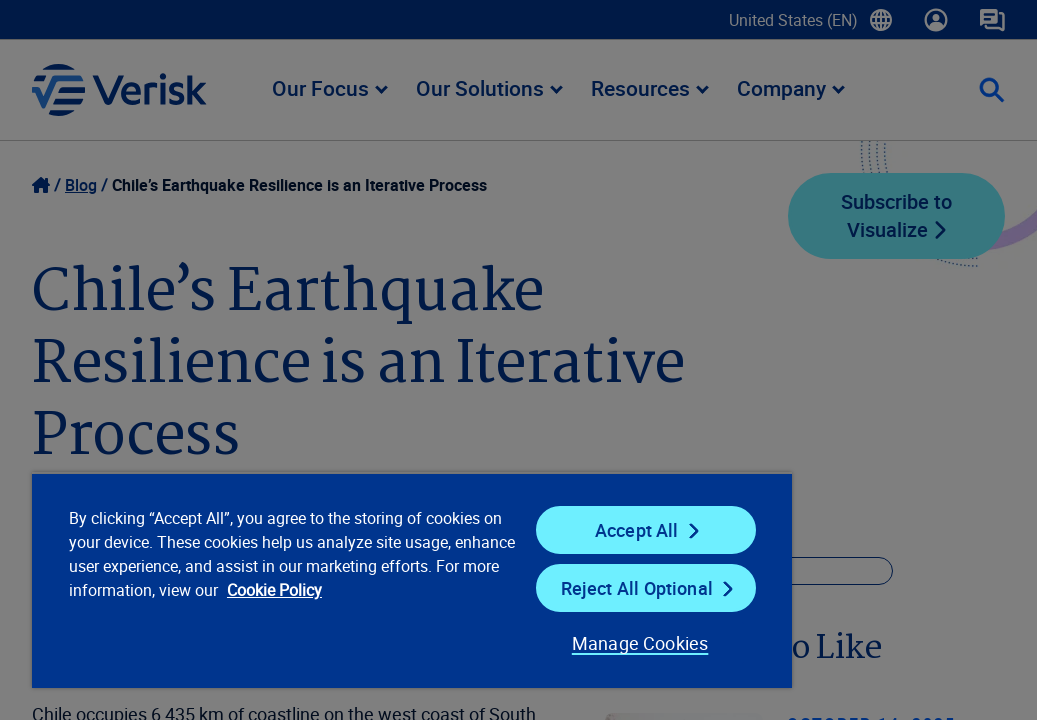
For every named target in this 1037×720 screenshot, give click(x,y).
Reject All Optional (520, 588)
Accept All (521, 530)
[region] (332, 580)
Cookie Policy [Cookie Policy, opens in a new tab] (268, 614)
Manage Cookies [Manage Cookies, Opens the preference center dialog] (499, 643)
